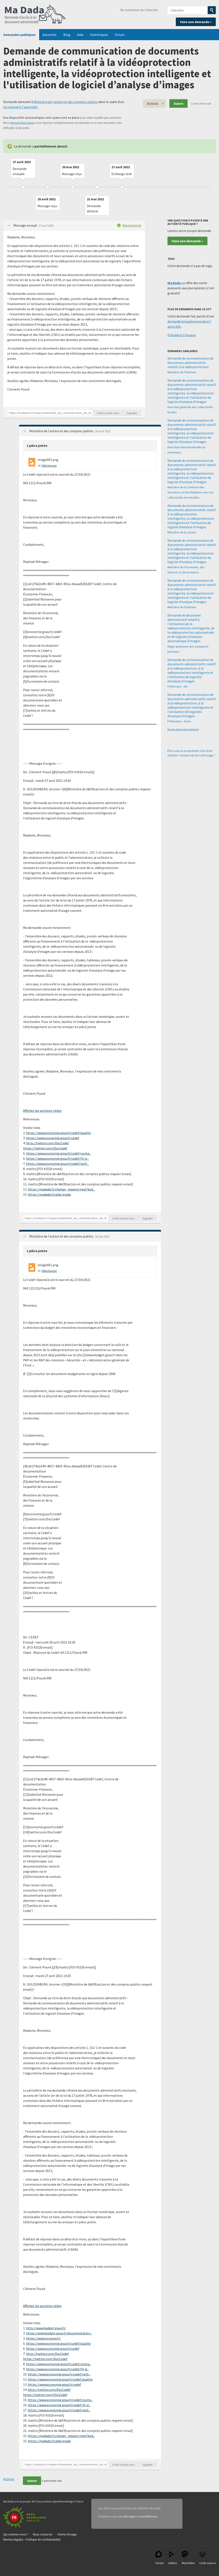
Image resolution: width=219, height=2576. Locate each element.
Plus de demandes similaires (183, 729)
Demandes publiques (19, 34)
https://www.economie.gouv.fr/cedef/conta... (58, 1153)
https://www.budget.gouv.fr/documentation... (59, 2333)
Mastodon (188, 2558)
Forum (119, 34)
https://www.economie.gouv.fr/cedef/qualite (58, 1133)
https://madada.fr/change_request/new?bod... (61, 1189)
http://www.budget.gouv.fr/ (46, 2328)
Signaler (132, 413)
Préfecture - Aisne (179, 721)
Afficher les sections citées (42, 1110)
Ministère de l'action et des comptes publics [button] (61, 431)
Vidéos (172, 2558)
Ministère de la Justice (181, 532)
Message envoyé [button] (25, 225)
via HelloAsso (148, 2516)
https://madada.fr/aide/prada (49, 1194)
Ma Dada (35, 14)
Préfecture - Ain (177, 686)
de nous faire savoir (22, 123)
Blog (66, 34)
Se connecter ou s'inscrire (139, 10)
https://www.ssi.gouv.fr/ (43, 2338)
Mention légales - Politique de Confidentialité (32, 2539)
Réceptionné (131, 225)
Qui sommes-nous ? (15, 2534)
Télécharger (49, 466)
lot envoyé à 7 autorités (20, 107)
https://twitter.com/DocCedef (45, 1148)
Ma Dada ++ (176, 283)
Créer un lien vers (108, 413)
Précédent (175, 335)
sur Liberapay (127, 2516)
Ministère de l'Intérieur (181, 372)
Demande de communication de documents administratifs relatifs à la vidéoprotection (190, 362)
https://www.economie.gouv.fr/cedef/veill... (57, 1163)
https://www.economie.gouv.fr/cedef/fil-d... (57, 1158)
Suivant (190, 335)
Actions (152, 103)
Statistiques (99, 34)
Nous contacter (43, 2534)
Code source (207, 2558)
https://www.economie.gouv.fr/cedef (52, 1138)
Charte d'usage (67, 2534)
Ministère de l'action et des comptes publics (66, 102)
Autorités (49, 34)
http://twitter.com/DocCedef (47, 1143)
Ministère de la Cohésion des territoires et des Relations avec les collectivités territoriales (190, 492)
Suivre (178, 103)
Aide (80, 34)
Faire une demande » (196, 22)
